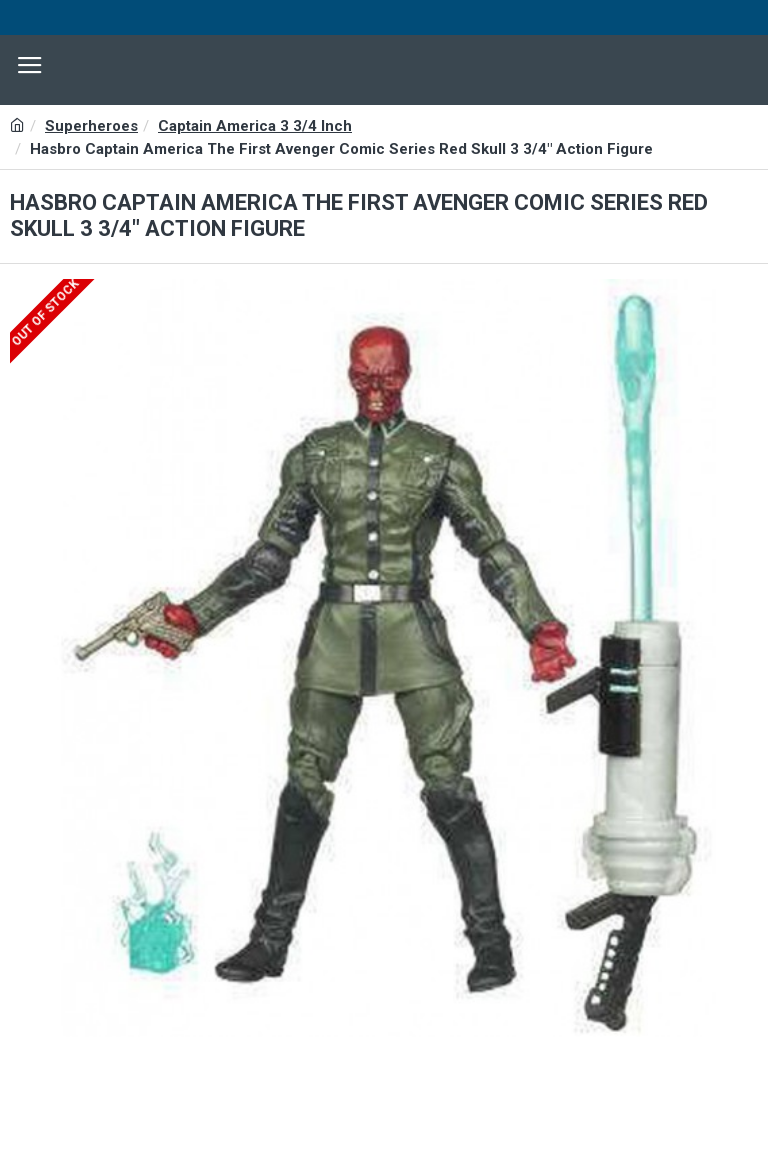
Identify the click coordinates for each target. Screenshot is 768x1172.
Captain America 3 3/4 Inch (255, 126)
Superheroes (91, 126)
